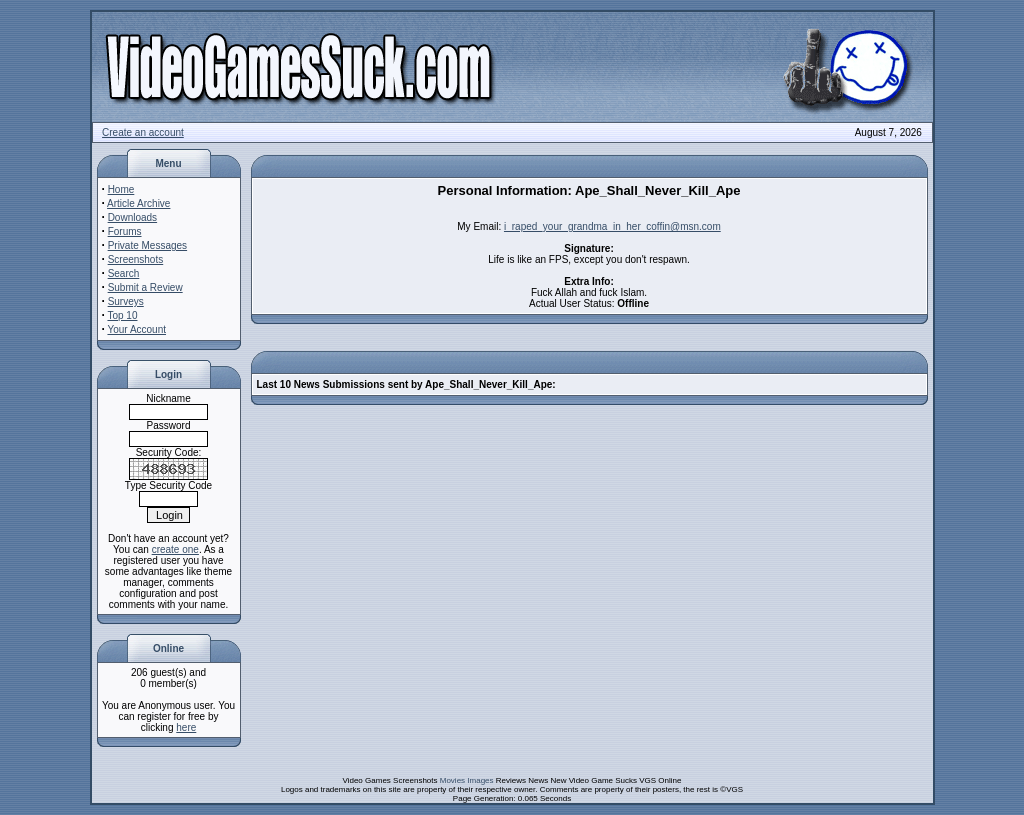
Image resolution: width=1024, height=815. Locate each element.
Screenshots (136, 259)
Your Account (136, 329)
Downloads (132, 217)
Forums (125, 231)
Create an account (143, 132)
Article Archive (138, 203)
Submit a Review (145, 287)
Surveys (126, 301)
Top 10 (122, 315)
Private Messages (147, 245)
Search (124, 273)
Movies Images (467, 780)
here (186, 727)
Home (121, 189)
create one (175, 549)
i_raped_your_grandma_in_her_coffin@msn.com (612, 226)
